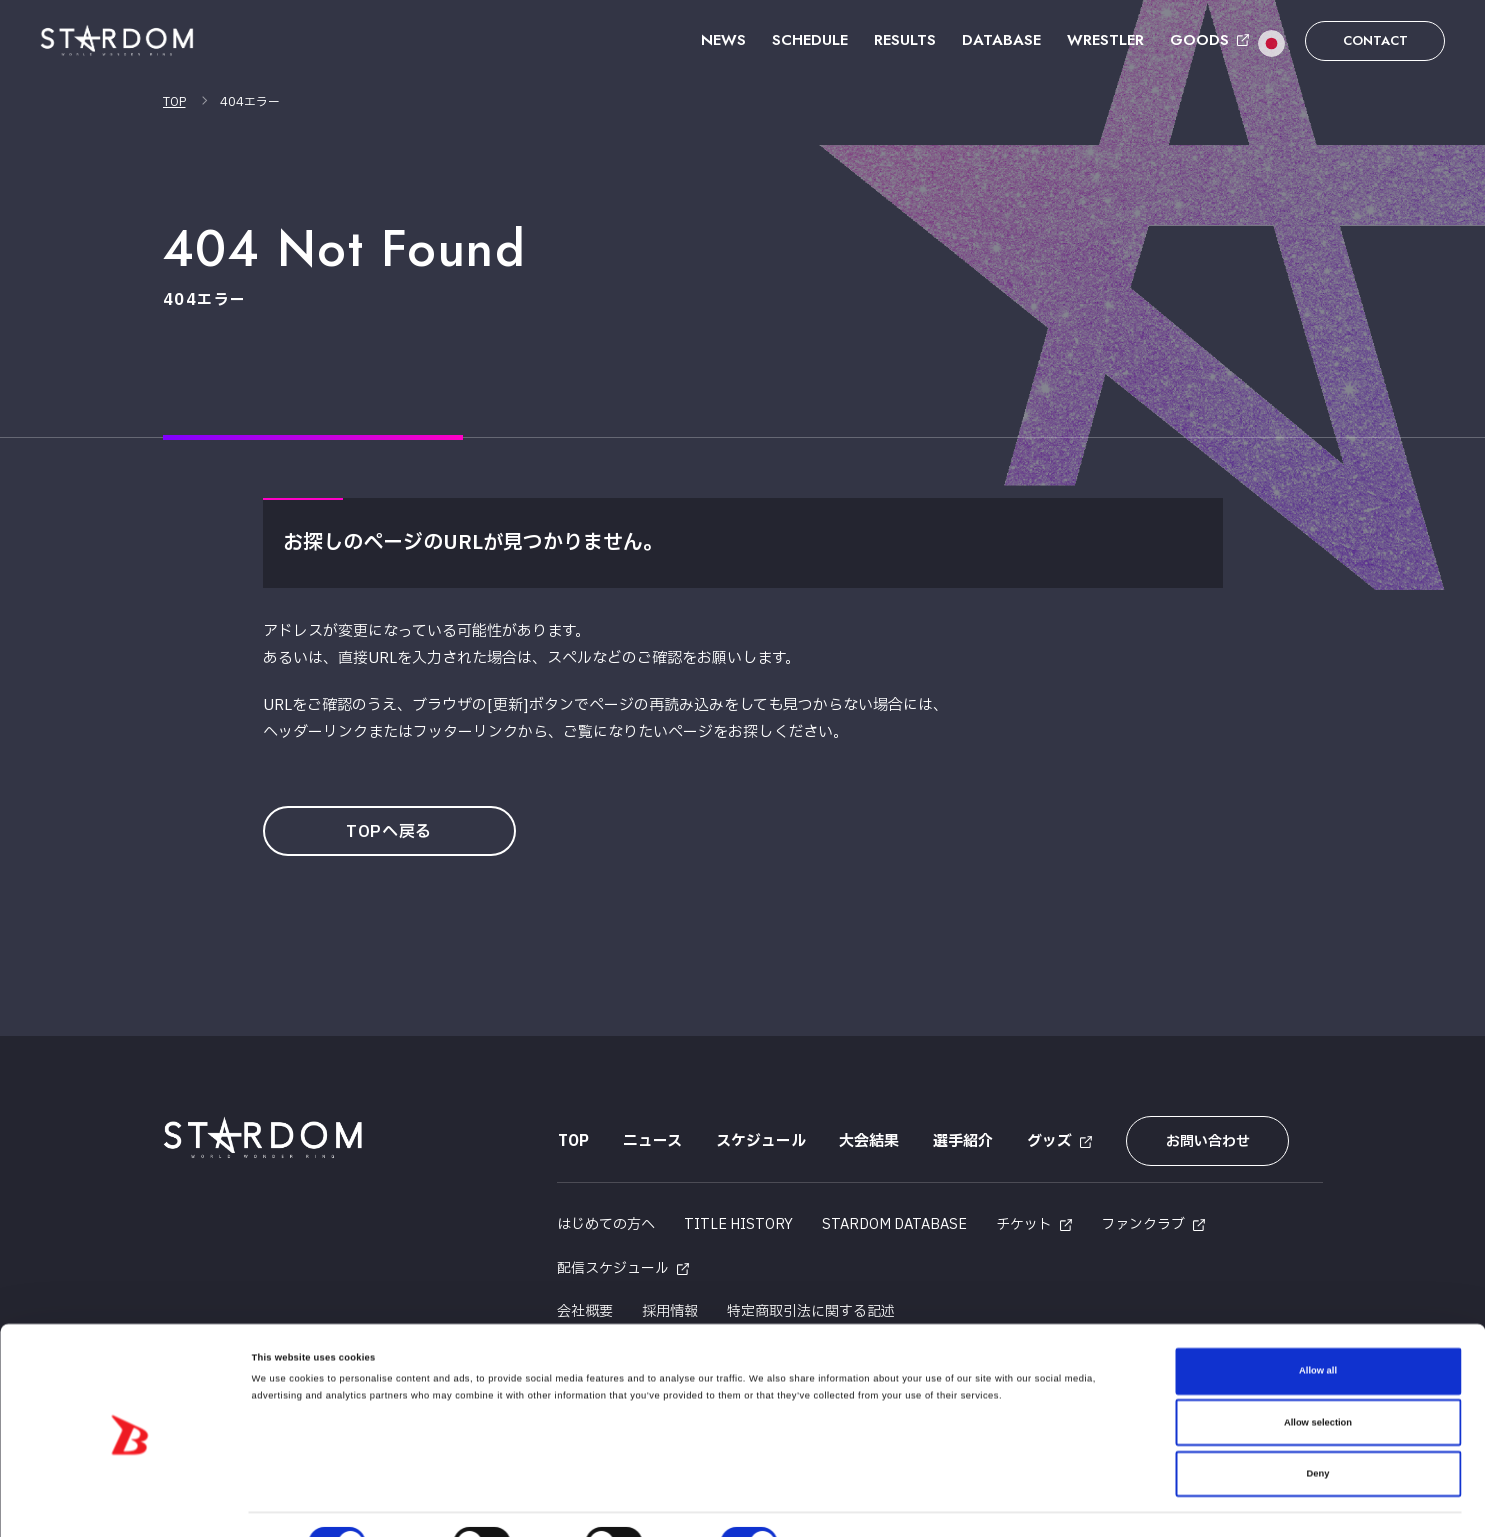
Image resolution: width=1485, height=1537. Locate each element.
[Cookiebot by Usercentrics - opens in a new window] (129, 1503)
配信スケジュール (613, 1266)
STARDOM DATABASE (894, 1223)
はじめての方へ (606, 1223)
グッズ (1049, 1141)
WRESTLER (1105, 40)
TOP (174, 102)
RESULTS (905, 40)
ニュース (651, 1141)
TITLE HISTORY (738, 1223)
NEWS (723, 40)
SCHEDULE (810, 40)
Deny (1318, 1428)
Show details (830, 1504)
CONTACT (1375, 40)
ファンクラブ (1143, 1223)
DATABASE (1001, 40)
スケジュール (760, 1141)
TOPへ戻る (390, 832)
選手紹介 (963, 1141)
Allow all (1318, 1325)
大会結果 (869, 1141)
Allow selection (1318, 1377)
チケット (1024, 1223)
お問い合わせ (1206, 1141)
